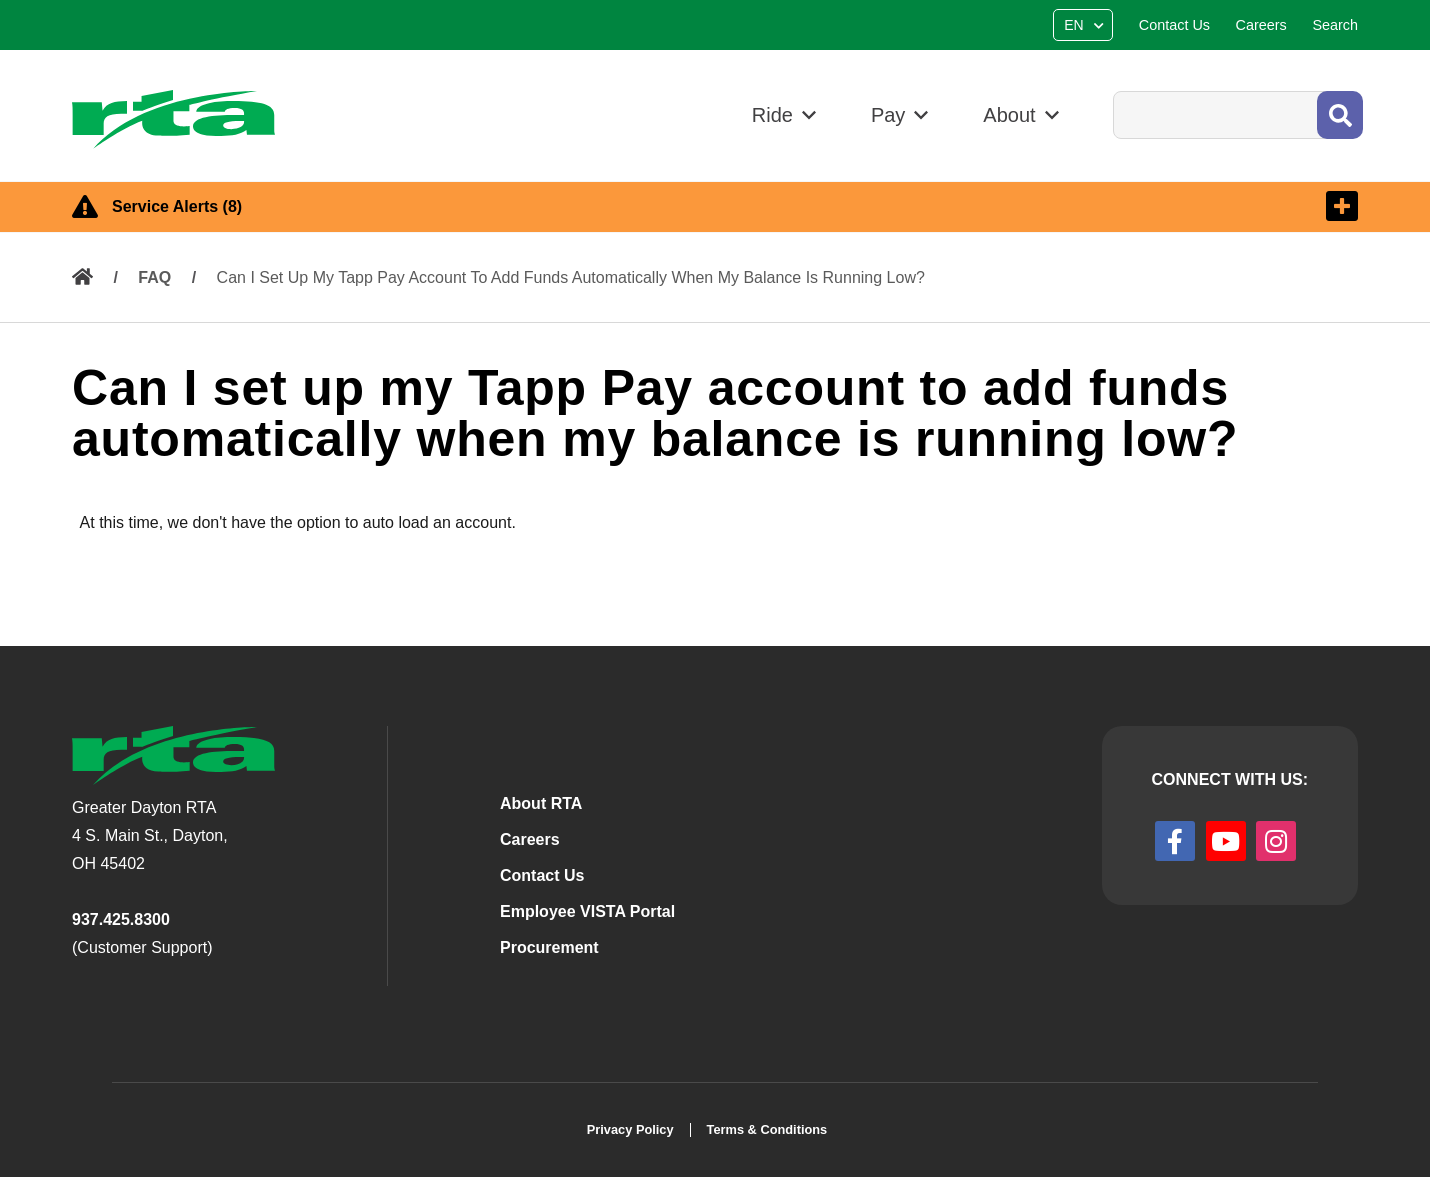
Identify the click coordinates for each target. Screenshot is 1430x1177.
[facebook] (1175, 841)
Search (1112, 90)
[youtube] (1226, 841)
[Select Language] (1085, 25)
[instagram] (1276, 841)
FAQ (154, 277)
